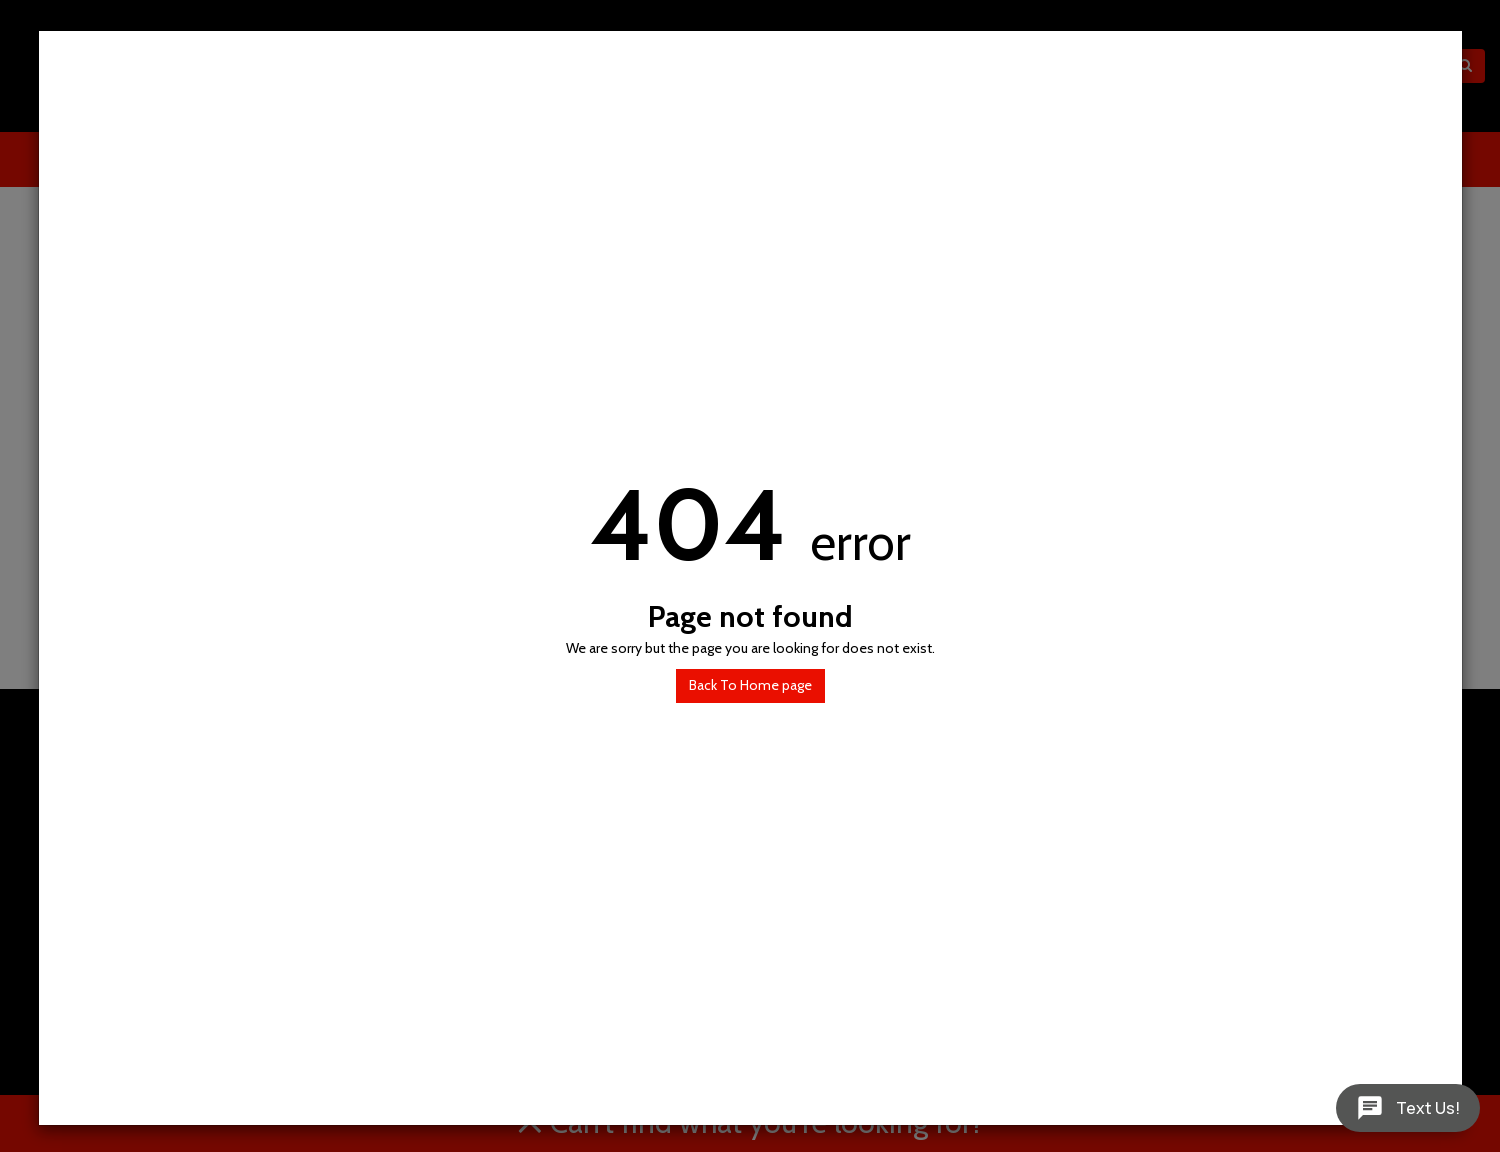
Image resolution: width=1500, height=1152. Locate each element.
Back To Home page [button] (750, 685)
